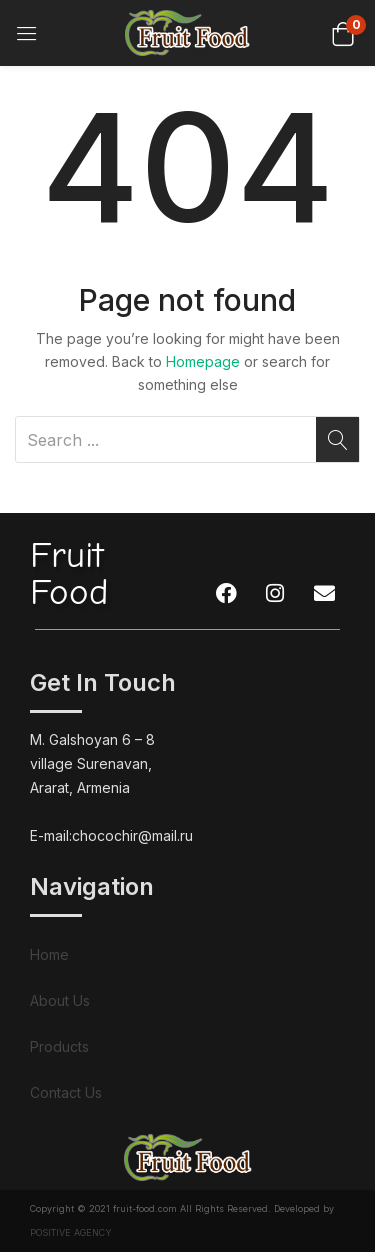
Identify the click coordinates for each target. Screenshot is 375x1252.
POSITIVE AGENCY (71, 1232)
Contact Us (66, 1092)
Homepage (203, 361)
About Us (60, 1000)
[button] (342, 32)
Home (49, 954)
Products (59, 1046)
